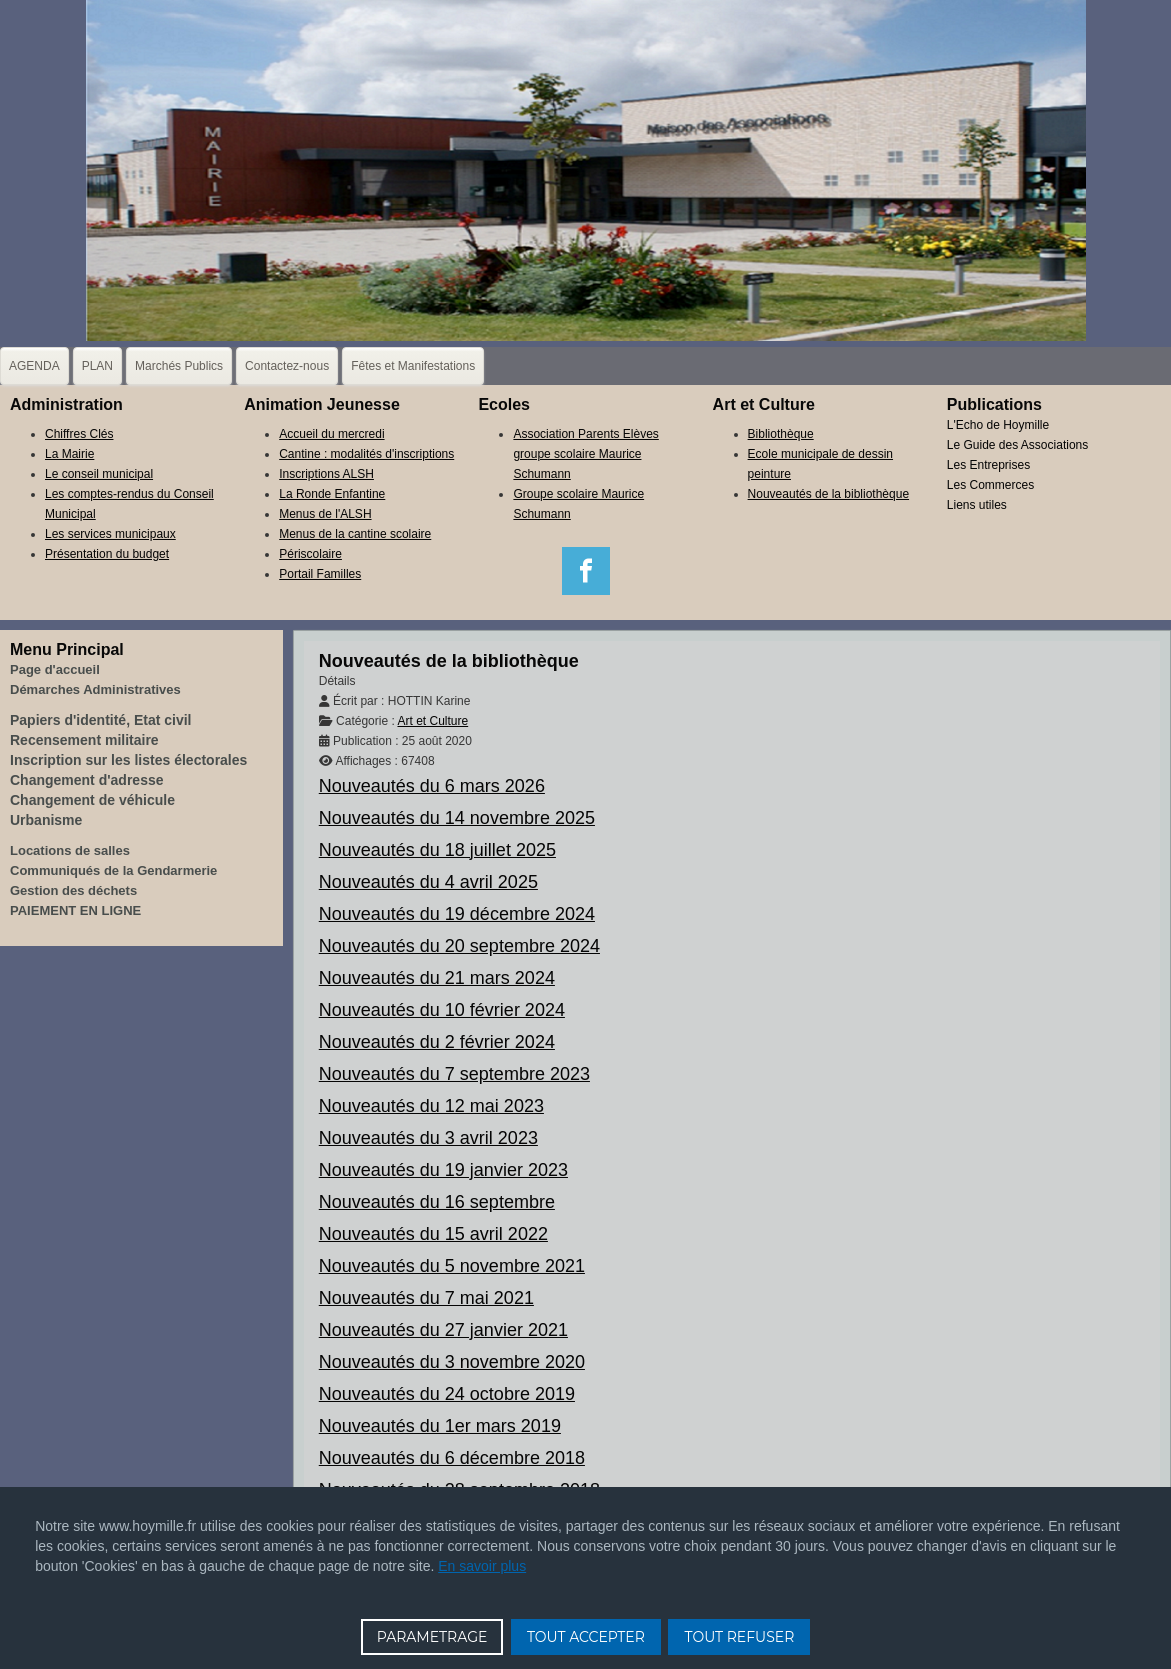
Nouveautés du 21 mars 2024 (437, 978)
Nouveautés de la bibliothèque (828, 494)
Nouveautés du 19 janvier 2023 (443, 1170)
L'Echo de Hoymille (998, 425)
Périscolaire (310, 554)
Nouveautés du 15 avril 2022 (433, 1234)
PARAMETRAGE (432, 1637)
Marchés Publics (179, 366)
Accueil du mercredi (331, 434)
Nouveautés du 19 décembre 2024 (457, 914)
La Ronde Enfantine (332, 494)
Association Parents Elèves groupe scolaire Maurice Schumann (585, 454)
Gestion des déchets (73, 890)
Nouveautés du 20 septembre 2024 (459, 946)
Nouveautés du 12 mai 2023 (431, 1106)
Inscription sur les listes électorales (128, 760)
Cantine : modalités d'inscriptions (366, 454)
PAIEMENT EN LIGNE (75, 910)
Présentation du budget (107, 554)
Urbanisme (46, 820)
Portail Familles (320, 574)
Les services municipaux (110, 534)
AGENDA (34, 366)
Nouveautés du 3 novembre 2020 (452, 1362)
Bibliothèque (781, 434)
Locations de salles (70, 850)
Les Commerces (990, 485)
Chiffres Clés (79, 434)
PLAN (97, 366)
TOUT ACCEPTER (586, 1637)
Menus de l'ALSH (325, 514)
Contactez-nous (287, 366)
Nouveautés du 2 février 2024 (437, 1042)
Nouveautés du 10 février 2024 (442, 1010)
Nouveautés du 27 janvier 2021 (443, 1330)
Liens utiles (977, 505)
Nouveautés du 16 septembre (437, 1202)
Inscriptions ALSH (326, 474)
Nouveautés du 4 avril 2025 (428, 882)
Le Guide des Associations (1017, 445)
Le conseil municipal (99, 474)
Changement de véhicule (92, 800)
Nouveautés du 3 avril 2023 (428, 1138)
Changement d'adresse (87, 780)
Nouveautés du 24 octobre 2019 (447, 1394)
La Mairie (69, 454)
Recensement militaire (84, 740)
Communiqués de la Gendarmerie (113, 870)
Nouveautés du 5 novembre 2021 (452, 1266)
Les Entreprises (988, 465)
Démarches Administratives (95, 689)
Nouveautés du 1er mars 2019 (440, 1426)
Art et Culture (432, 721)
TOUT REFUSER (739, 1637)
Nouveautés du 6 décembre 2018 (452, 1458)
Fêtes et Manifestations (413, 366)
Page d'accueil (55, 669)
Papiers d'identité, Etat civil (101, 720)
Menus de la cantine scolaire (355, 534)
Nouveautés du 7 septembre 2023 (454, 1074)
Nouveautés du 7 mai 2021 (426, 1298)
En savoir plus (482, 1566)
